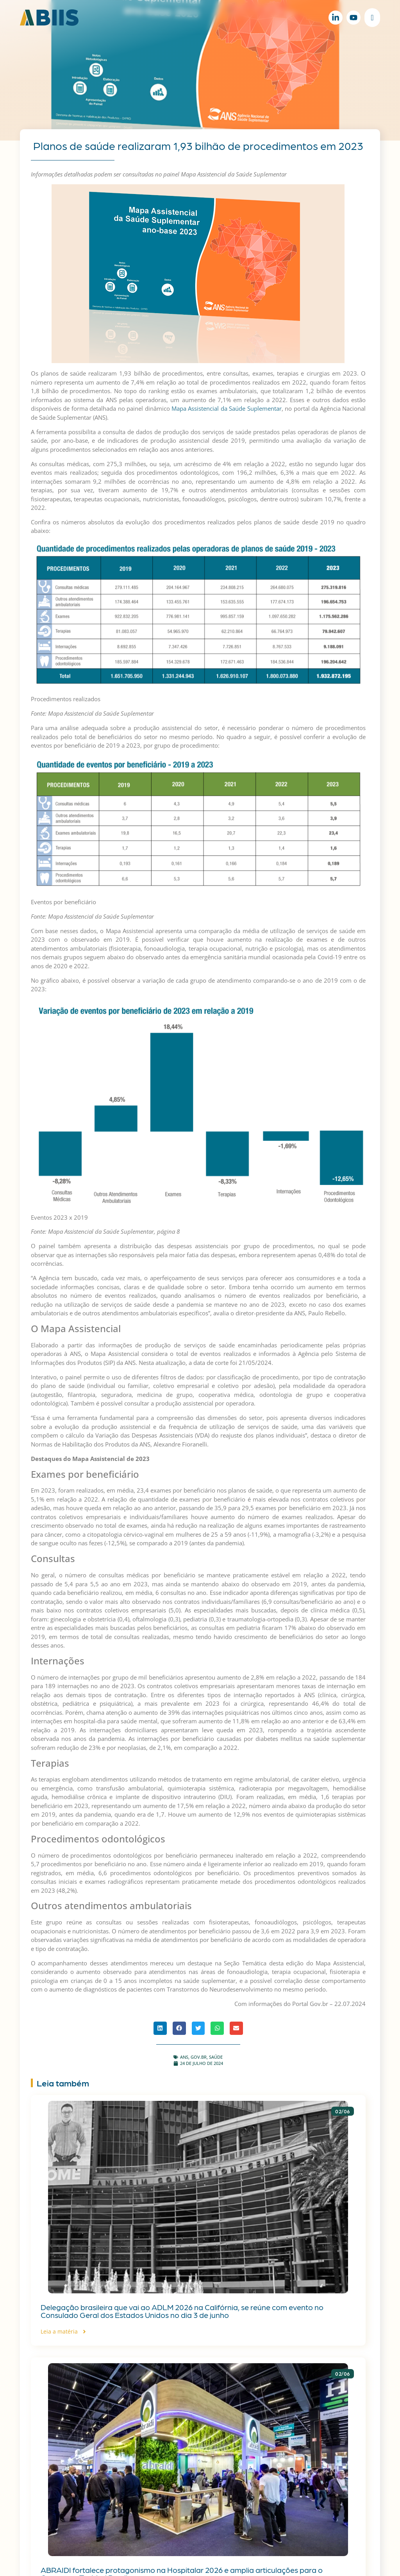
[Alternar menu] (372, 17)
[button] (160, 2028)
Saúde (216, 2057)
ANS (184, 2057)
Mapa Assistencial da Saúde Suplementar (226, 408)
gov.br (199, 2057)
